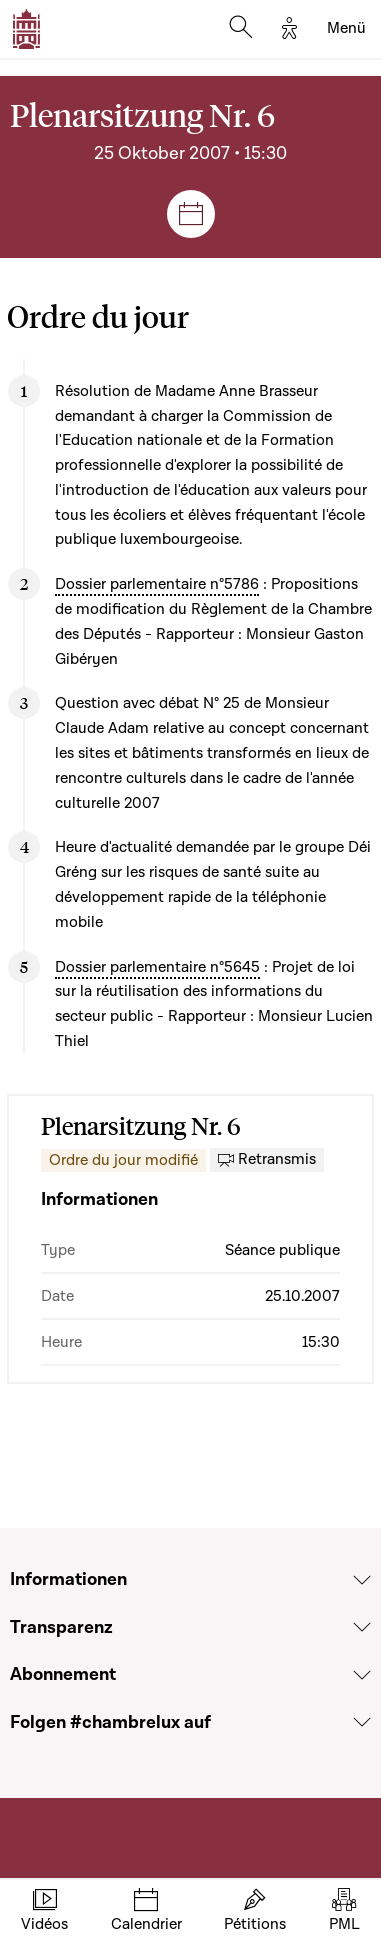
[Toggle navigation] (346, 29)
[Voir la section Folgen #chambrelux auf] (362, 1722)
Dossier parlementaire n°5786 (157, 584)
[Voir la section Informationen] (362, 1580)
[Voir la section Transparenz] (362, 1627)
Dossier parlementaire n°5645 (157, 967)
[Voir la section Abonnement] (362, 1675)
